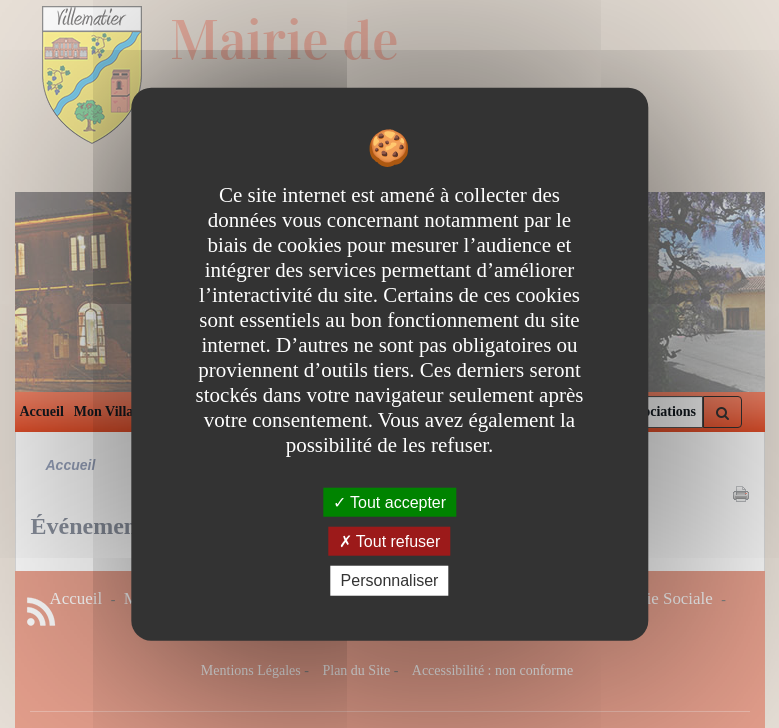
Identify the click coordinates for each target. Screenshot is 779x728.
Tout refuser (390, 541)
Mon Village (110, 411)
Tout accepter (389, 502)
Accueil (42, 411)
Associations (659, 411)
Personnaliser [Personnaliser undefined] (390, 580)
